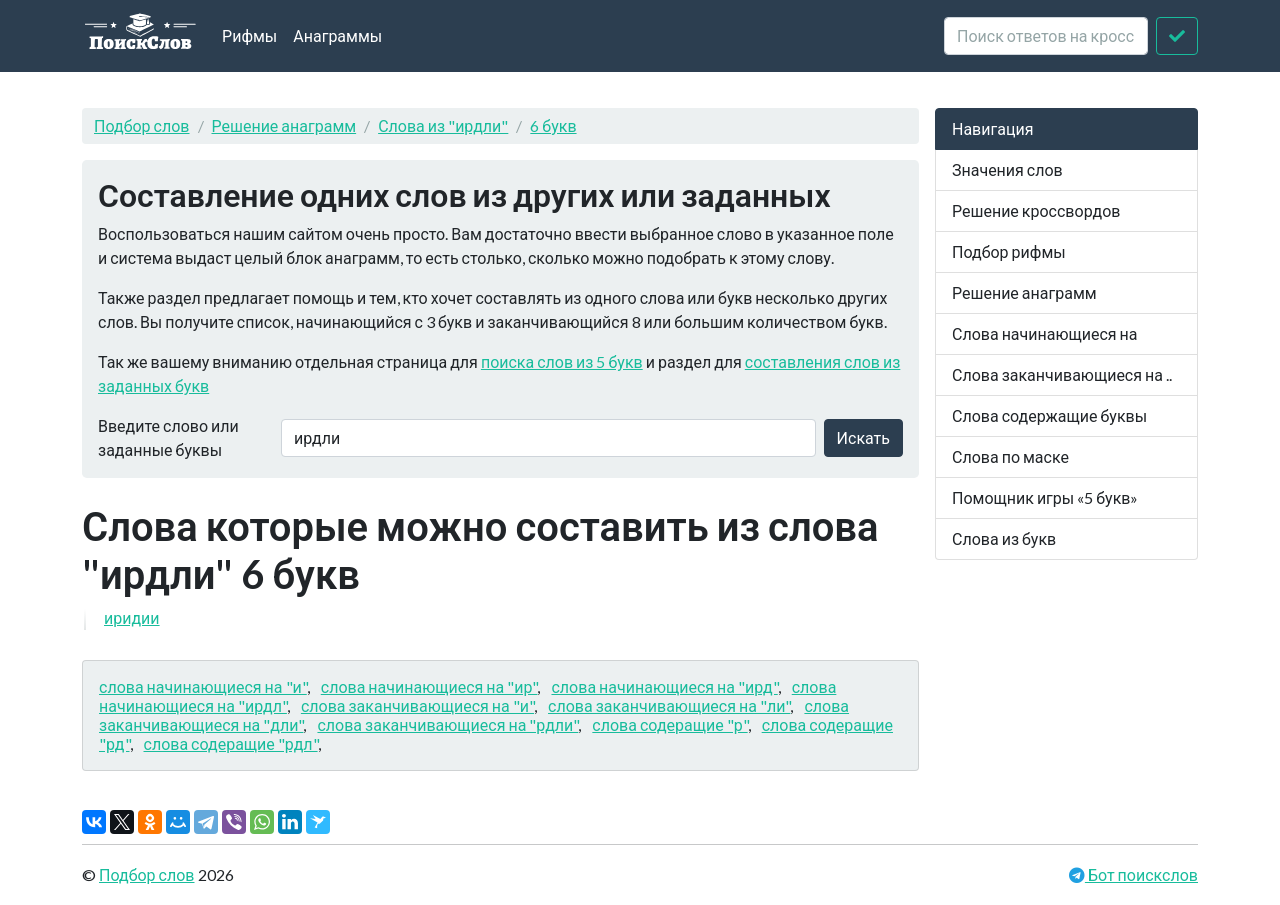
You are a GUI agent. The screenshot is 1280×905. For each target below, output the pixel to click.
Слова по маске (1010, 456)
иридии (132, 617)
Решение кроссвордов (1036, 210)
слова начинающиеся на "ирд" (664, 686)
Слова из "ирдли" (443, 125)
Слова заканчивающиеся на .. (1062, 374)
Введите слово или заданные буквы (168, 437)
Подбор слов (142, 125)
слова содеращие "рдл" (231, 743)
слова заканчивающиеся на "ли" (669, 705)
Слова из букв (1004, 538)
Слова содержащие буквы (1049, 415)
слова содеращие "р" (669, 724)
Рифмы (249, 35)
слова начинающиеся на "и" (203, 686)
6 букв (553, 125)
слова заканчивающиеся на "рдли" (447, 724)
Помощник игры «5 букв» (1045, 497)
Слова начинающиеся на (1045, 333)
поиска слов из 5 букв (562, 361)
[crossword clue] (1046, 36)
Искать (863, 437)
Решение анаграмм (284, 125)
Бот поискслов (1141, 874)
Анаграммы (337, 35)
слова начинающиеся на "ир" (429, 686)
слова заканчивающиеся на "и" (417, 705)
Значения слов (1007, 169)
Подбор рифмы (1009, 251)
